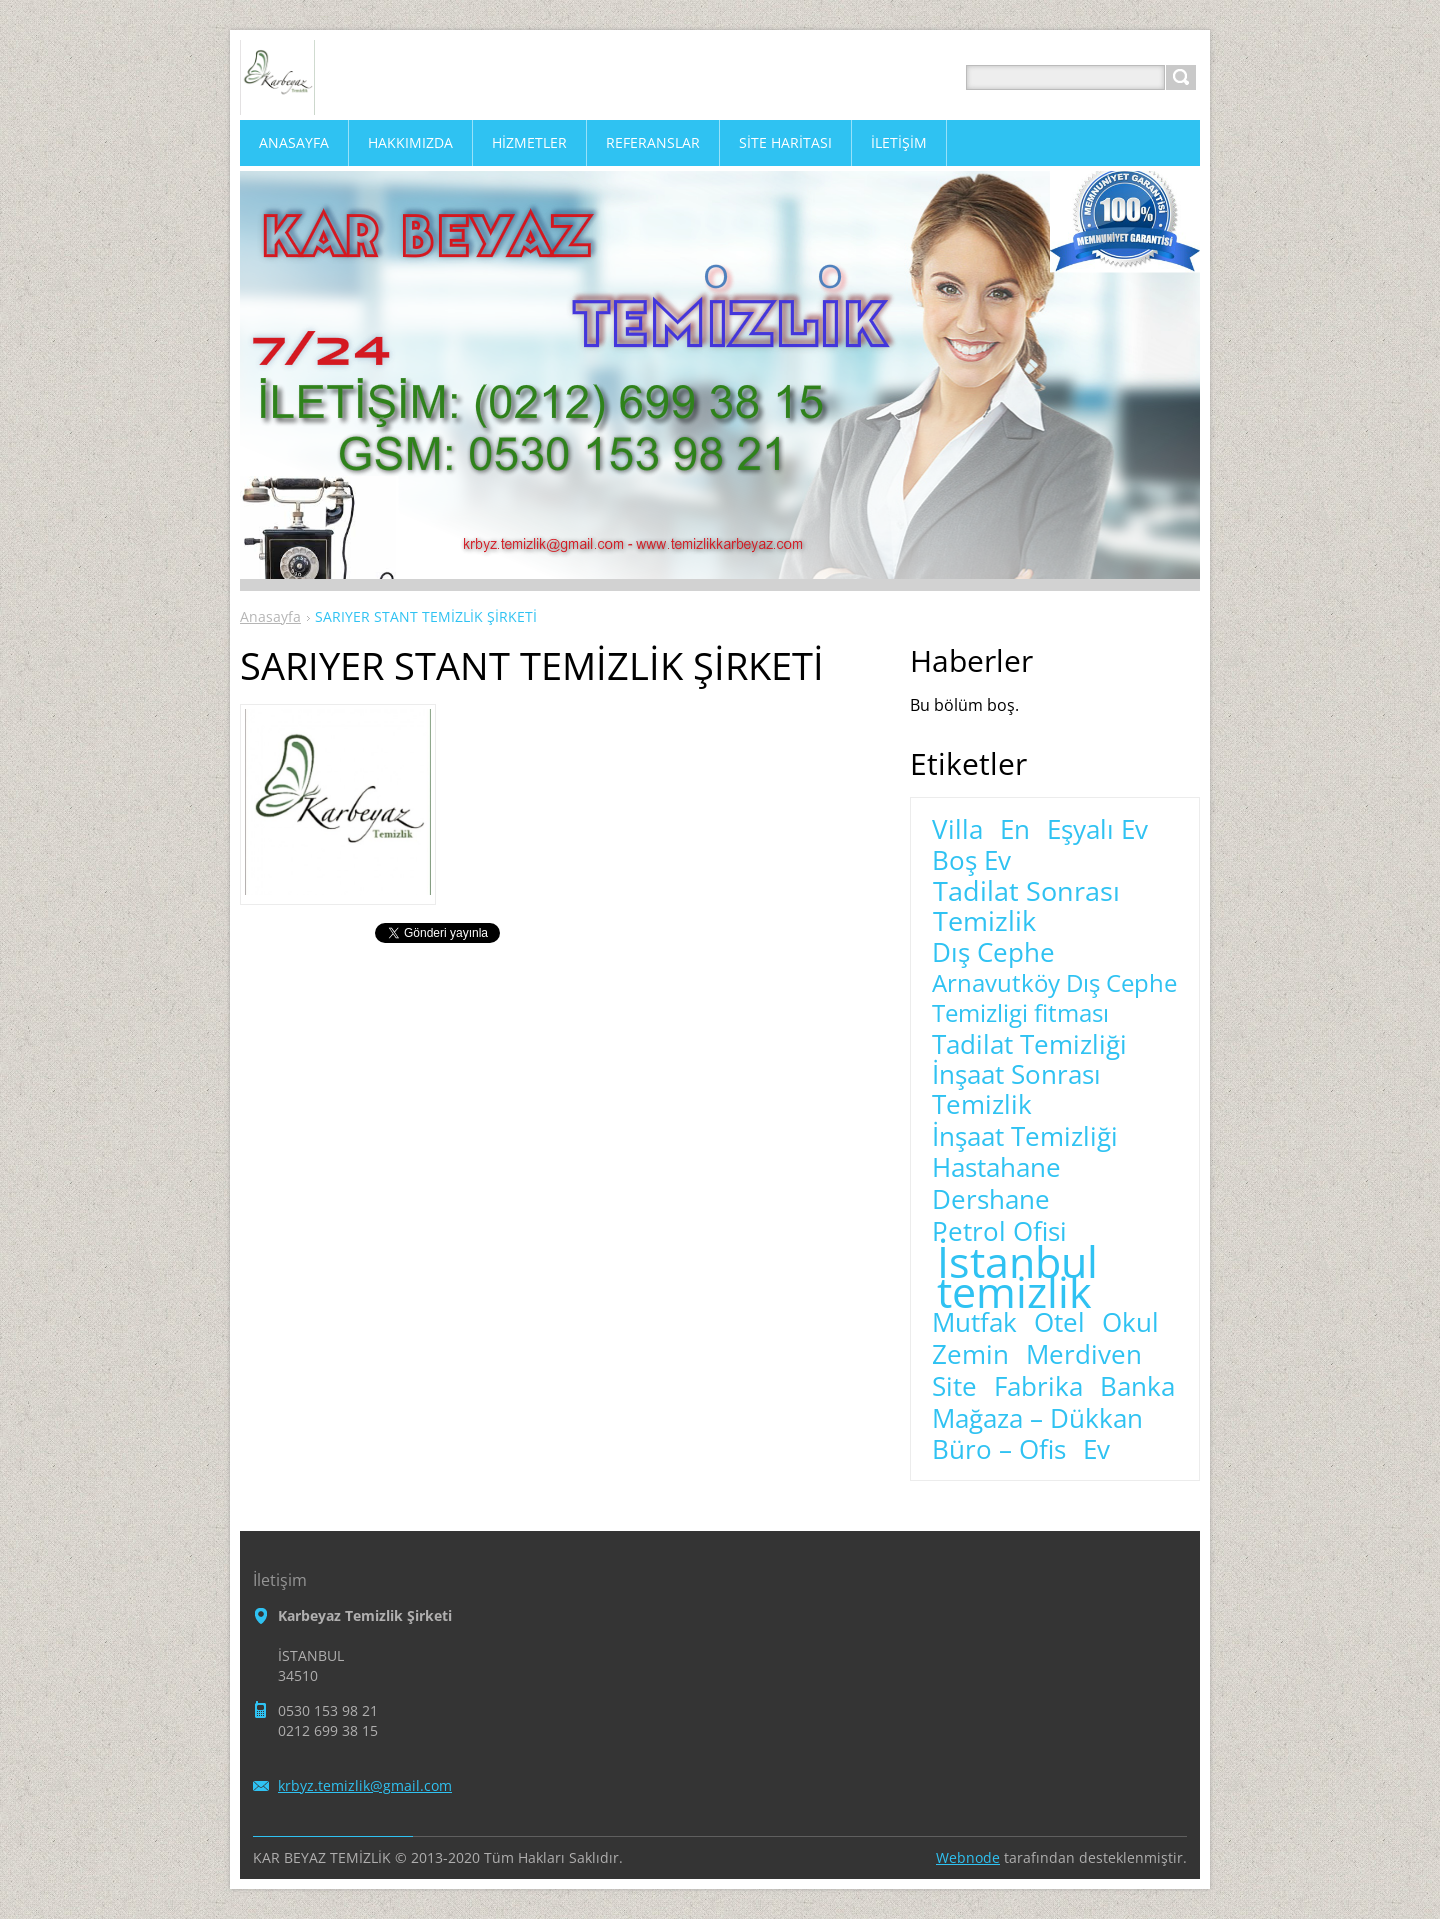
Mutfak (974, 1323)
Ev (1096, 1450)
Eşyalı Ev (1097, 830)
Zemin (970, 1355)
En (1015, 830)
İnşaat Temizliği (1025, 1137)
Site (954, 1387)
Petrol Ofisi (999, 1232)
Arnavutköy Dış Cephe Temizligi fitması (1054, 998)
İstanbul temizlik (1017, 1277)
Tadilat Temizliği (1029, 1045)
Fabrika (1038, 1387)
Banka (1137, 1387)
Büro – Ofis (999, 1450)
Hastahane (996, 1168)
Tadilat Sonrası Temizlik (1026, 906)
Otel (1059, 1323)
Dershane (991, 1200)
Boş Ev (971, 861)
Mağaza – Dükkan (1037, 1419)
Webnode (968, 1857)
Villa (957, 830)
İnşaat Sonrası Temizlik (1016, 1090)
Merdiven (1084, 1355)
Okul (1130, 1323)
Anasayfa (270, 616)
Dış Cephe (993, 953)
